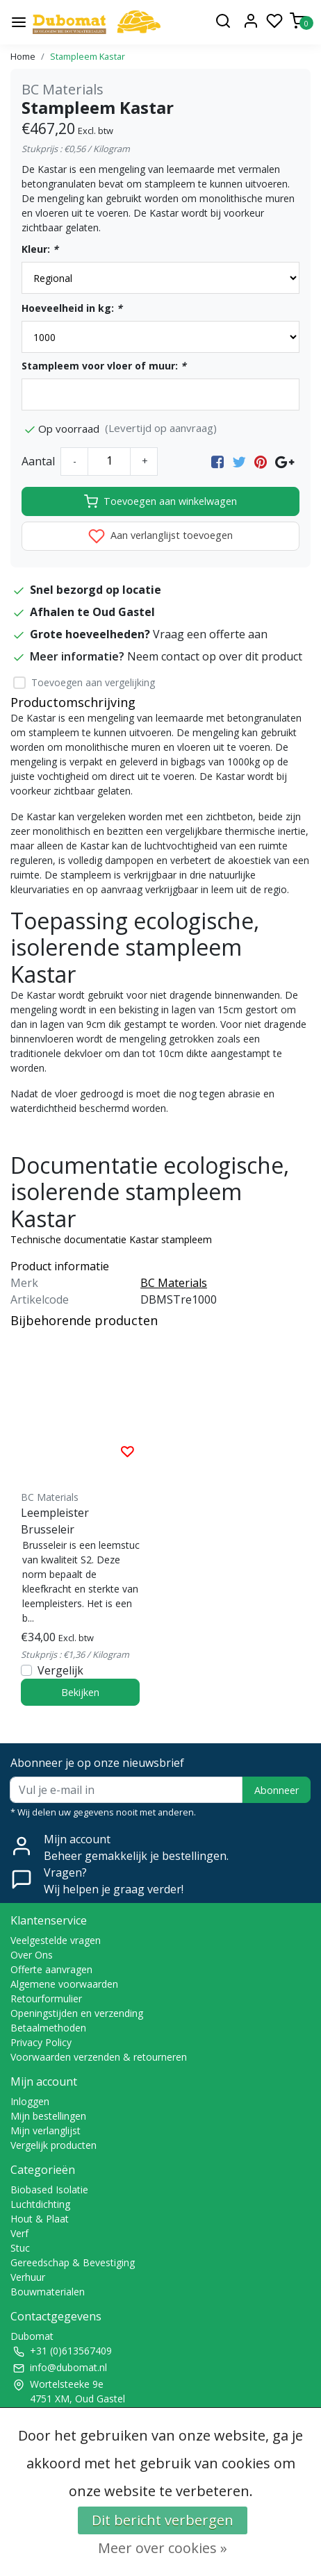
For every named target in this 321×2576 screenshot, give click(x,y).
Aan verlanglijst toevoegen (160, 536)
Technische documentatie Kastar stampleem (111, 1239)
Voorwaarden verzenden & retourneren (98, 2056)
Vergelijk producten (53, 2145)
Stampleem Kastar (87, 56)
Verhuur (27, 2277)
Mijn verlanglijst (45, 2130)
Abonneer (276, 1790)
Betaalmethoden (48, 2027)
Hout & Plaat (39, 2218)
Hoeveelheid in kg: (72, 308)
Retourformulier (46, 1998)
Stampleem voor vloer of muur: (104, 365)
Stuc (20, 2247)
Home (22, 56)
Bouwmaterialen (47, 2291)
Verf (19, 2233)
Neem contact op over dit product (214, 656)
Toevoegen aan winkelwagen (160, 501)
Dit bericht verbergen (162, 2520)
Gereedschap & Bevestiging (72, 2262)
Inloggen (29, 2101)
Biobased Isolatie (49, 2189)
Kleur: (40, 249)
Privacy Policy (41, 2042)
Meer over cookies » (162, 2547)
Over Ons (31, 1954)
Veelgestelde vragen (55, 1940)
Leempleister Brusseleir (55, 1521)
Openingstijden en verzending (76, 2013)
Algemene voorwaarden (64, 1984)
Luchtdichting (40, 2204)
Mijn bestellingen (48, 2115)
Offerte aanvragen (51, 1969)
